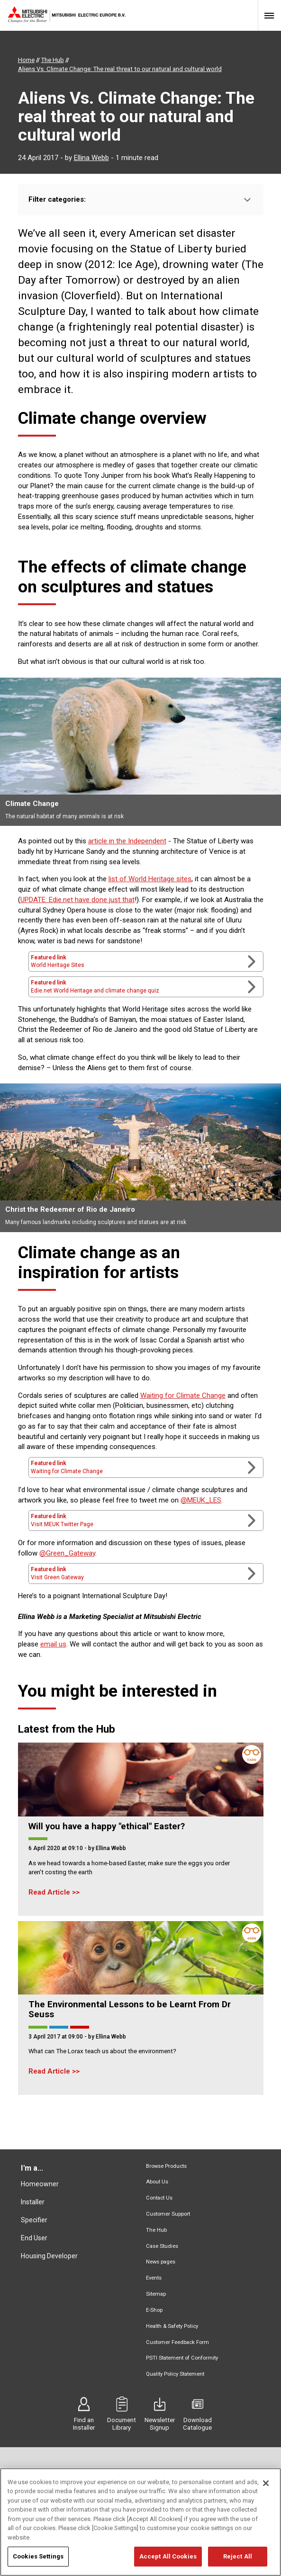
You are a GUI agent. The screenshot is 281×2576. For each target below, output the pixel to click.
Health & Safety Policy (172, 2326)
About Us (157, 2182)
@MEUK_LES (201, 1500)
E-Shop (154, 2310)
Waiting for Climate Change (183, 1395)
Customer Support (168, 2214)
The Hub (156, 2230)
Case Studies (162, 2246)
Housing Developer (49, 2256)
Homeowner (40, 2184)
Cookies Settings (38, 2557)
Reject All (237, 2557)
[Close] (265, 2484)
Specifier (34, 2220)
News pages (160, 2262)
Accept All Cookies (168, 2557)
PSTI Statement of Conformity (182, 2358)
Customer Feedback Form (177, 2342)
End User (34, 2238)
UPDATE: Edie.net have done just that (77, 899)
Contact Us (159, 2198)
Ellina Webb (91, 157)
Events (154, 2278)
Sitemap (156, 2294)
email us (53, 1644)
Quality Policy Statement (175, 2374)
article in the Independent (127, 841)
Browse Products (166, 2166)
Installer (33, 2202)
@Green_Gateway (67, 1553)
